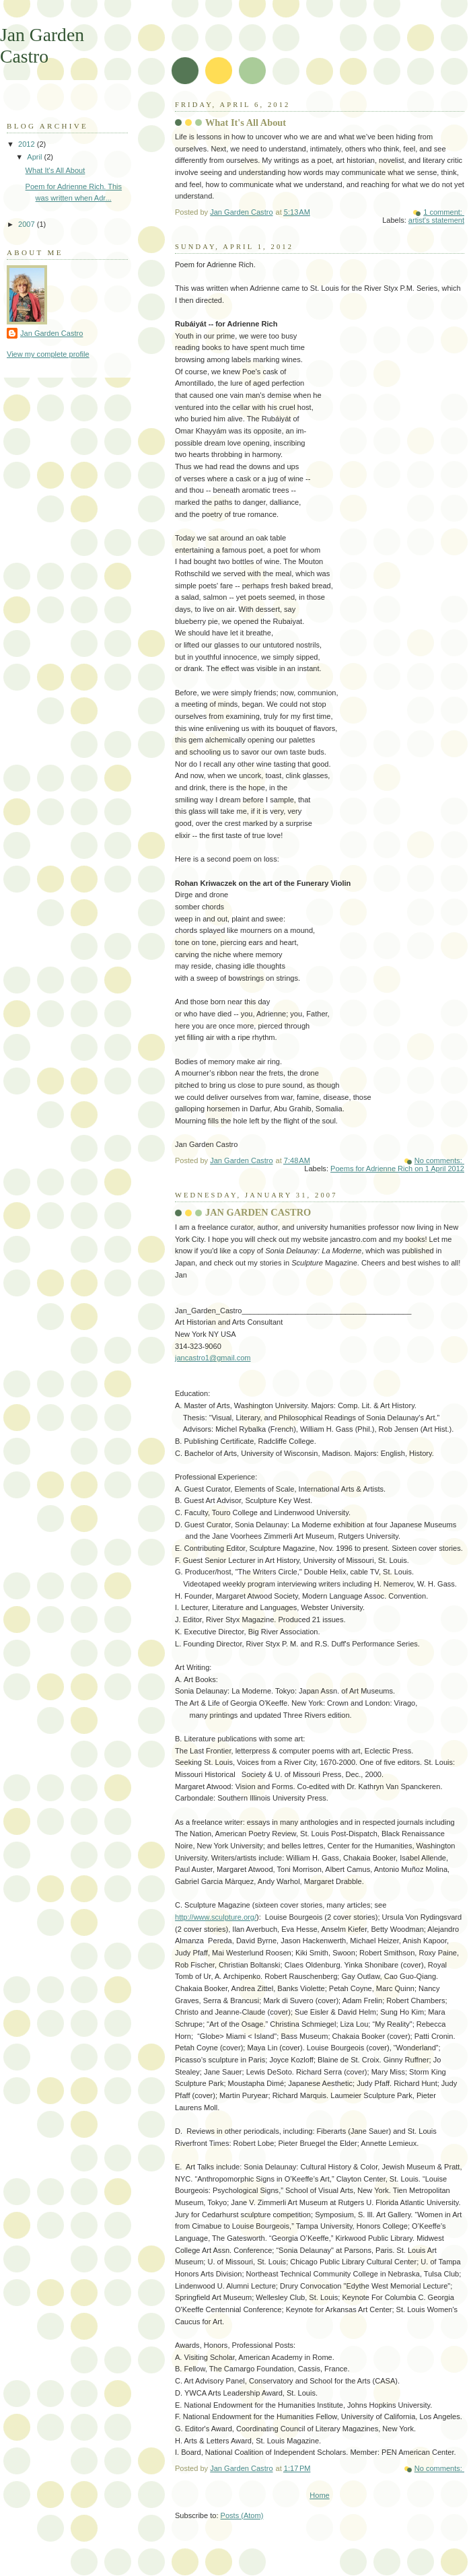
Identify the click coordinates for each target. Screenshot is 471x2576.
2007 (27, 224)
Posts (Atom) (242, 2515)
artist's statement (436, 220)
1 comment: (443, 212)
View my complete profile (48, 354)
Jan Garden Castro (51, 333)
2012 (27, 144)
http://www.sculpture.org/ (215, 1917)
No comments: (439, 1160)
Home (319, 2495)
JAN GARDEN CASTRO (258, 1212)
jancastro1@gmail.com (213, 1358)
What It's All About (245, 122)
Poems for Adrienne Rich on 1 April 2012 (397, 1168)
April (35, 157)
